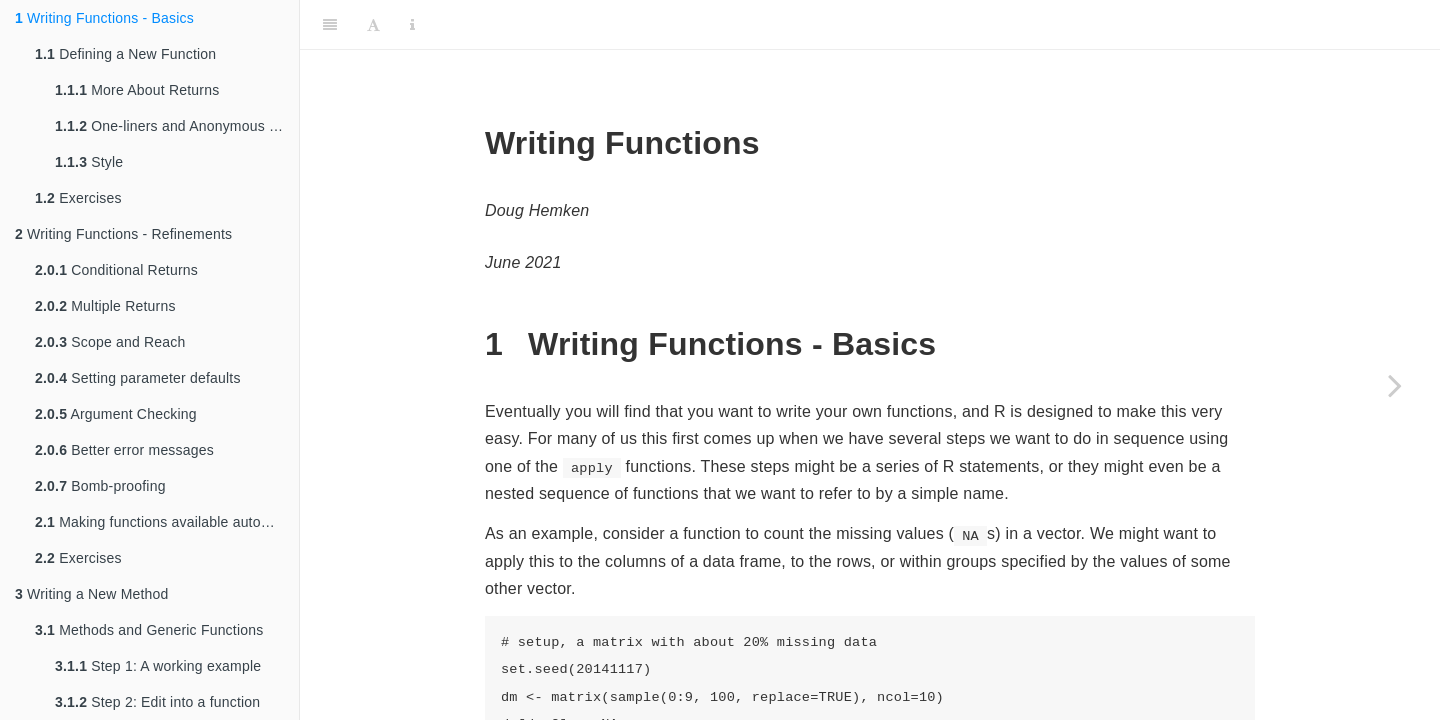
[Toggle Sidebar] (330, 25)
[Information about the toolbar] (412, 25)
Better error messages (124, 450)
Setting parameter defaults (138, 378)
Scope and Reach (110, 342)
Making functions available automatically (167, 522)
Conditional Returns (116, 270)
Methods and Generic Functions (149, 630)
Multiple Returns (105, 306)
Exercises (78, 198)
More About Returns (137, 90)
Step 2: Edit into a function (157, 702)
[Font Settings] (373, 25)
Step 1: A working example (158, 666)
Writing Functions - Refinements (123, 234)
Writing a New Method (92, 594)
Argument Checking (116, 414)
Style (89, 162)
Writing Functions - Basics (104, 18)
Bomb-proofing (100, 486)
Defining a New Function (125, 54)
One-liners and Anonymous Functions (177, 126)
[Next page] (1395, 385)
